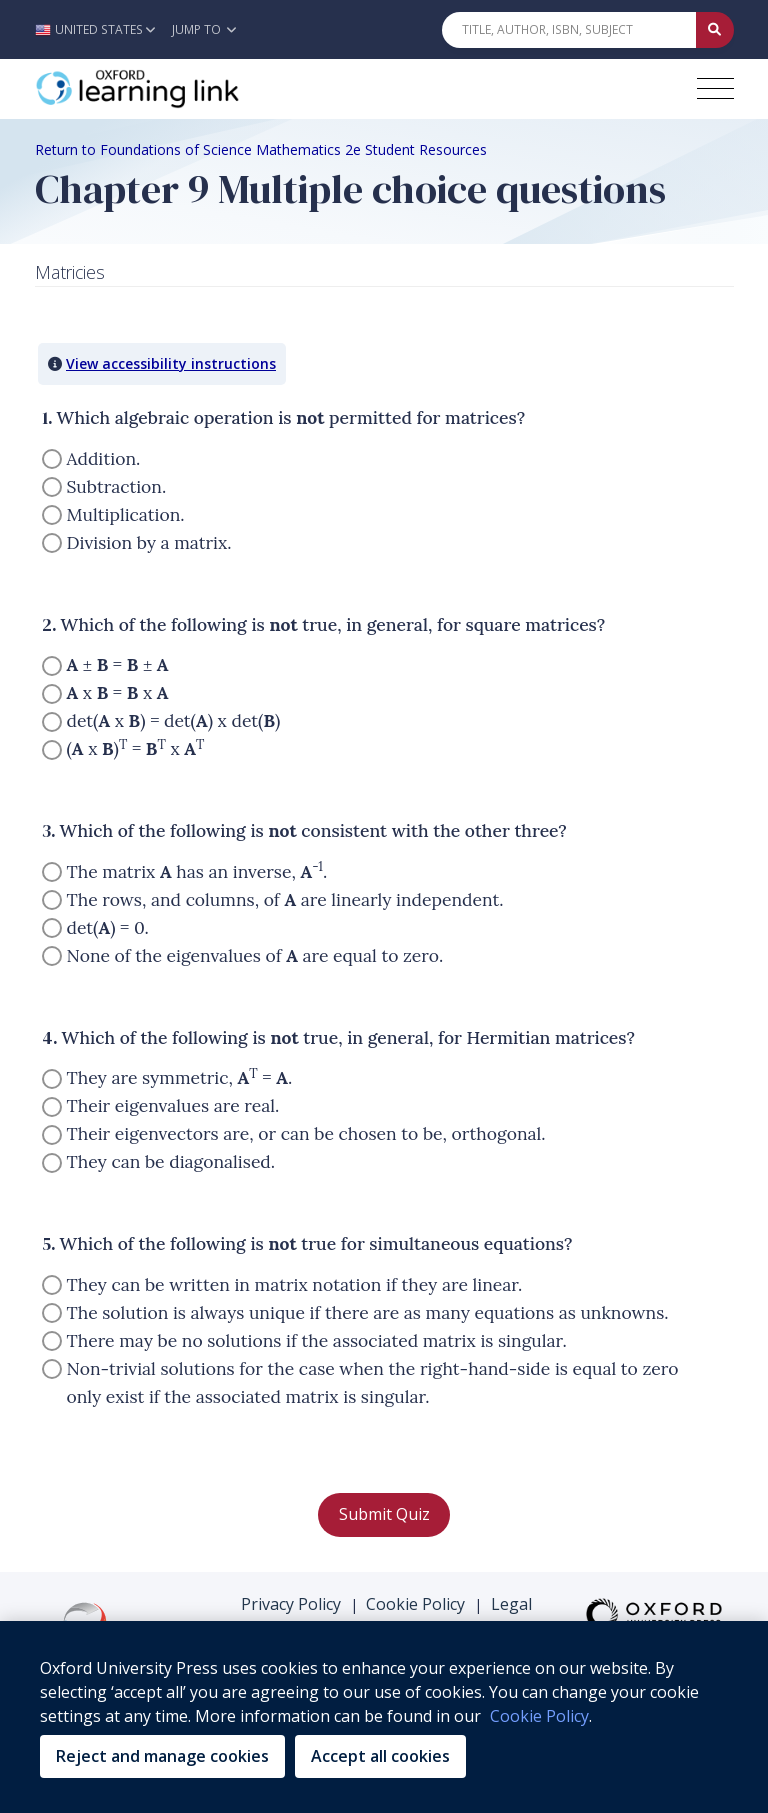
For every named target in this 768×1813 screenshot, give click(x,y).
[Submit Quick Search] (715, 30)
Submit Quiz (384, 1514)
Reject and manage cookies (162, 1756)
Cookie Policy (415, 1604)
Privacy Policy (291, 1604)
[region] (384, 1717)
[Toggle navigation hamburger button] (715, 88)
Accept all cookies (380, 1756)
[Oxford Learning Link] (185, 89)
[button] (100, 29)
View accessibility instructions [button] (171, 363)
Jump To (204, 29)
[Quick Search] (569, 30)
